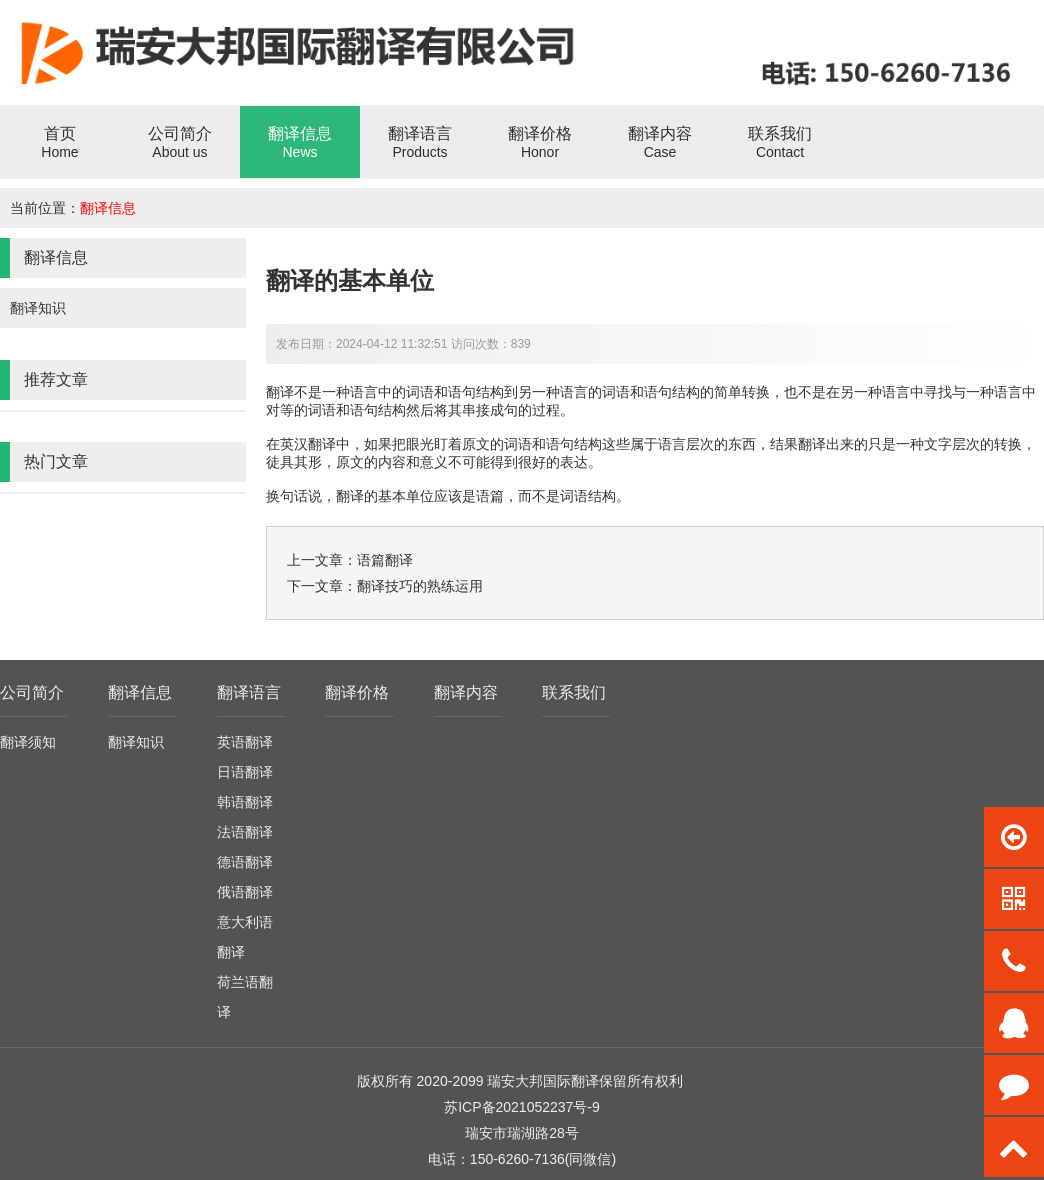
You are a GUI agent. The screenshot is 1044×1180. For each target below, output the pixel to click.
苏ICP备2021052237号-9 (522, 1107)
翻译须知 (28, 742)
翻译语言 (249, 692)
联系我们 (574, 692)
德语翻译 (245, 862)
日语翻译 (245, 772)
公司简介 (32, 692)
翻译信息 (108, 208)
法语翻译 (245, 832)
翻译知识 (38, 308)
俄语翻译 (245, 892)
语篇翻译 (385, 560)
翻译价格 (357, 692)
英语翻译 (245, 742)
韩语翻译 (245, 802)
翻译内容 (466, 692)
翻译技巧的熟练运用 (420, 586)
